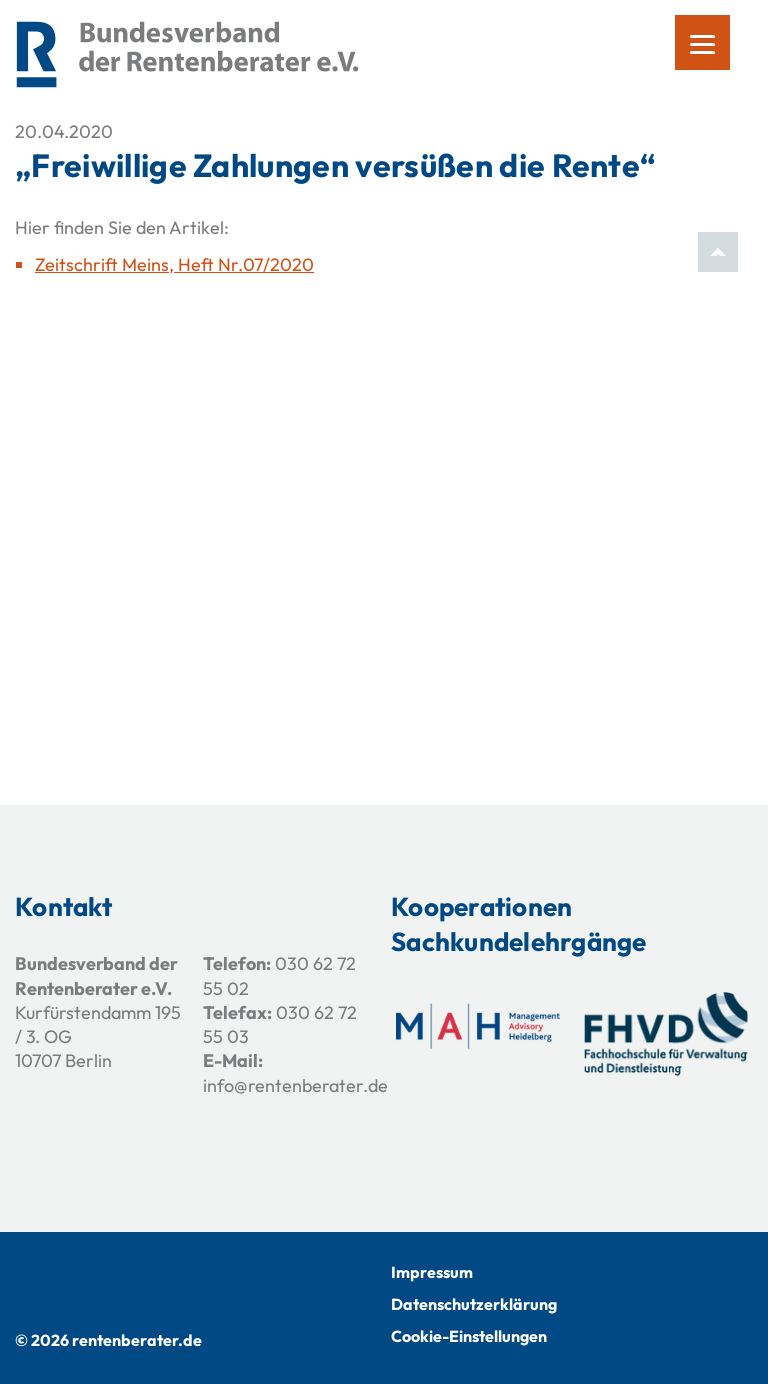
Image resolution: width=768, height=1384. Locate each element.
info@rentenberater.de (295, 1085)
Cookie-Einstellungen (469, 1336)
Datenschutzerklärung (474, 1304)
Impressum (432, 1272)
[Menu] (702, 42)
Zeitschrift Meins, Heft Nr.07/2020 (174, 264)
